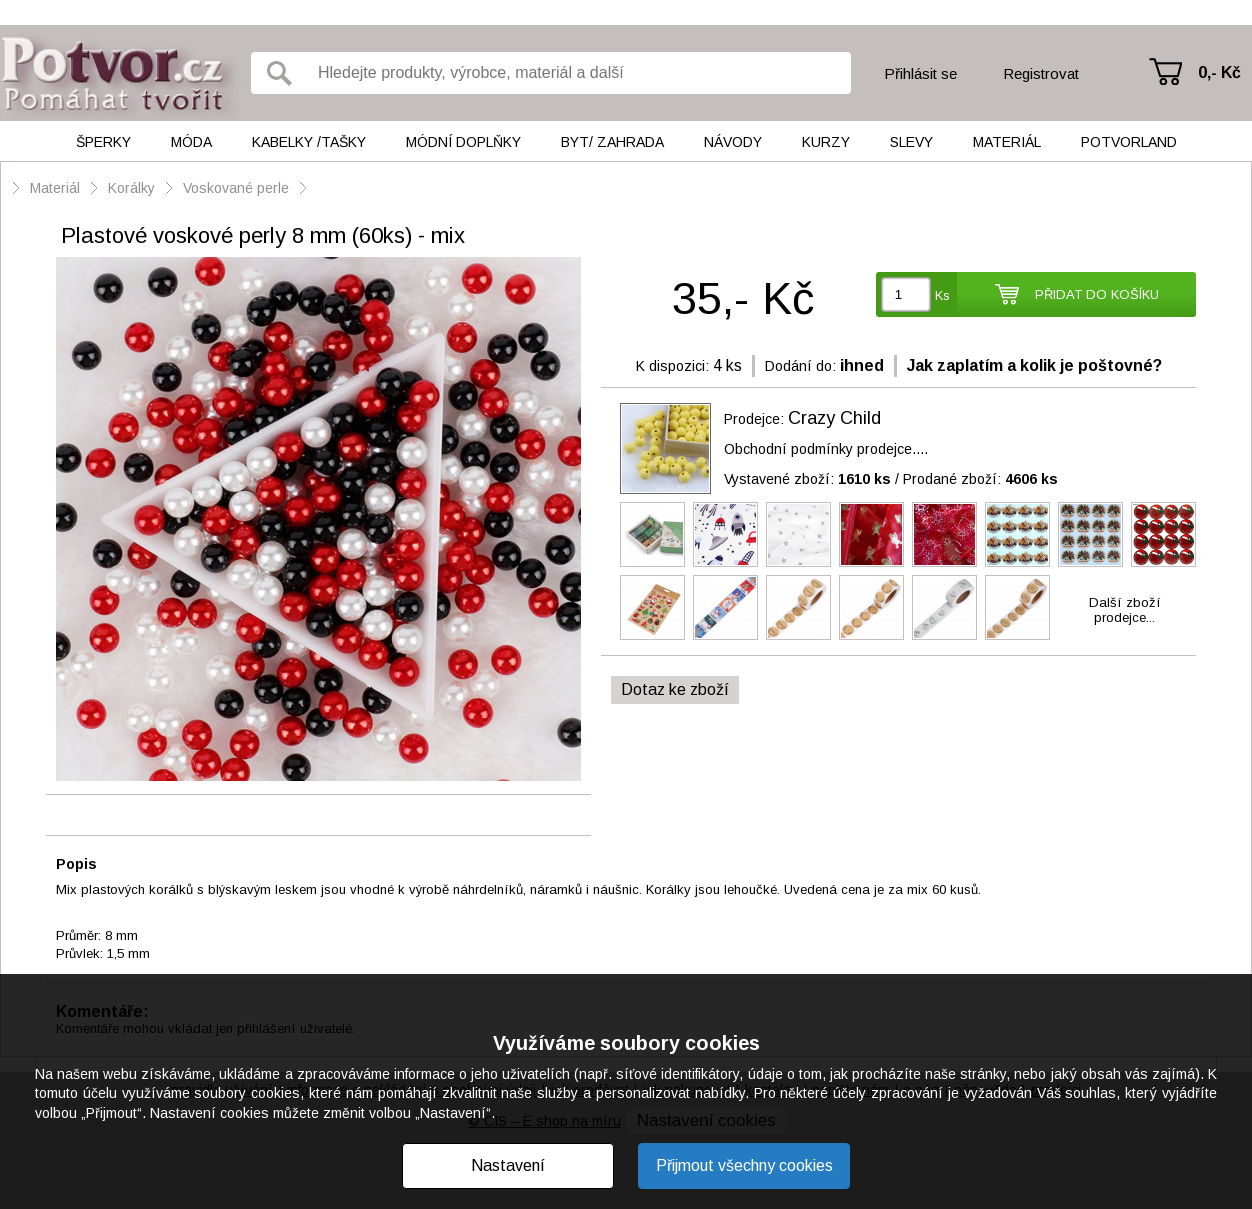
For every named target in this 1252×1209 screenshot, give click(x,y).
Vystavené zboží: (807, 479)
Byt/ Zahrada (612, 142)
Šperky (103, 142)
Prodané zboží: (980, 479)
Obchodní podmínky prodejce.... (826, 449)
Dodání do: (800, 366)
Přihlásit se (920, 73)
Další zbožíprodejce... (1125, 610)
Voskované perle (236, 188)
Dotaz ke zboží (675, 689)
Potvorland (1129, 142)
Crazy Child (834, 418)
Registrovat (1041, 73)
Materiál (1007, 142)
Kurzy (826, 142)
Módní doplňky (463, 142)
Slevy (911, 142)
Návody (733, 142)
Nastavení (508, 1165)
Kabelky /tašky (309, 142)
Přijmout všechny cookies (744, 1165)
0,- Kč (1219, 72)
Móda (191, 142)
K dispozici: (672, 366)
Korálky (131, 188)
